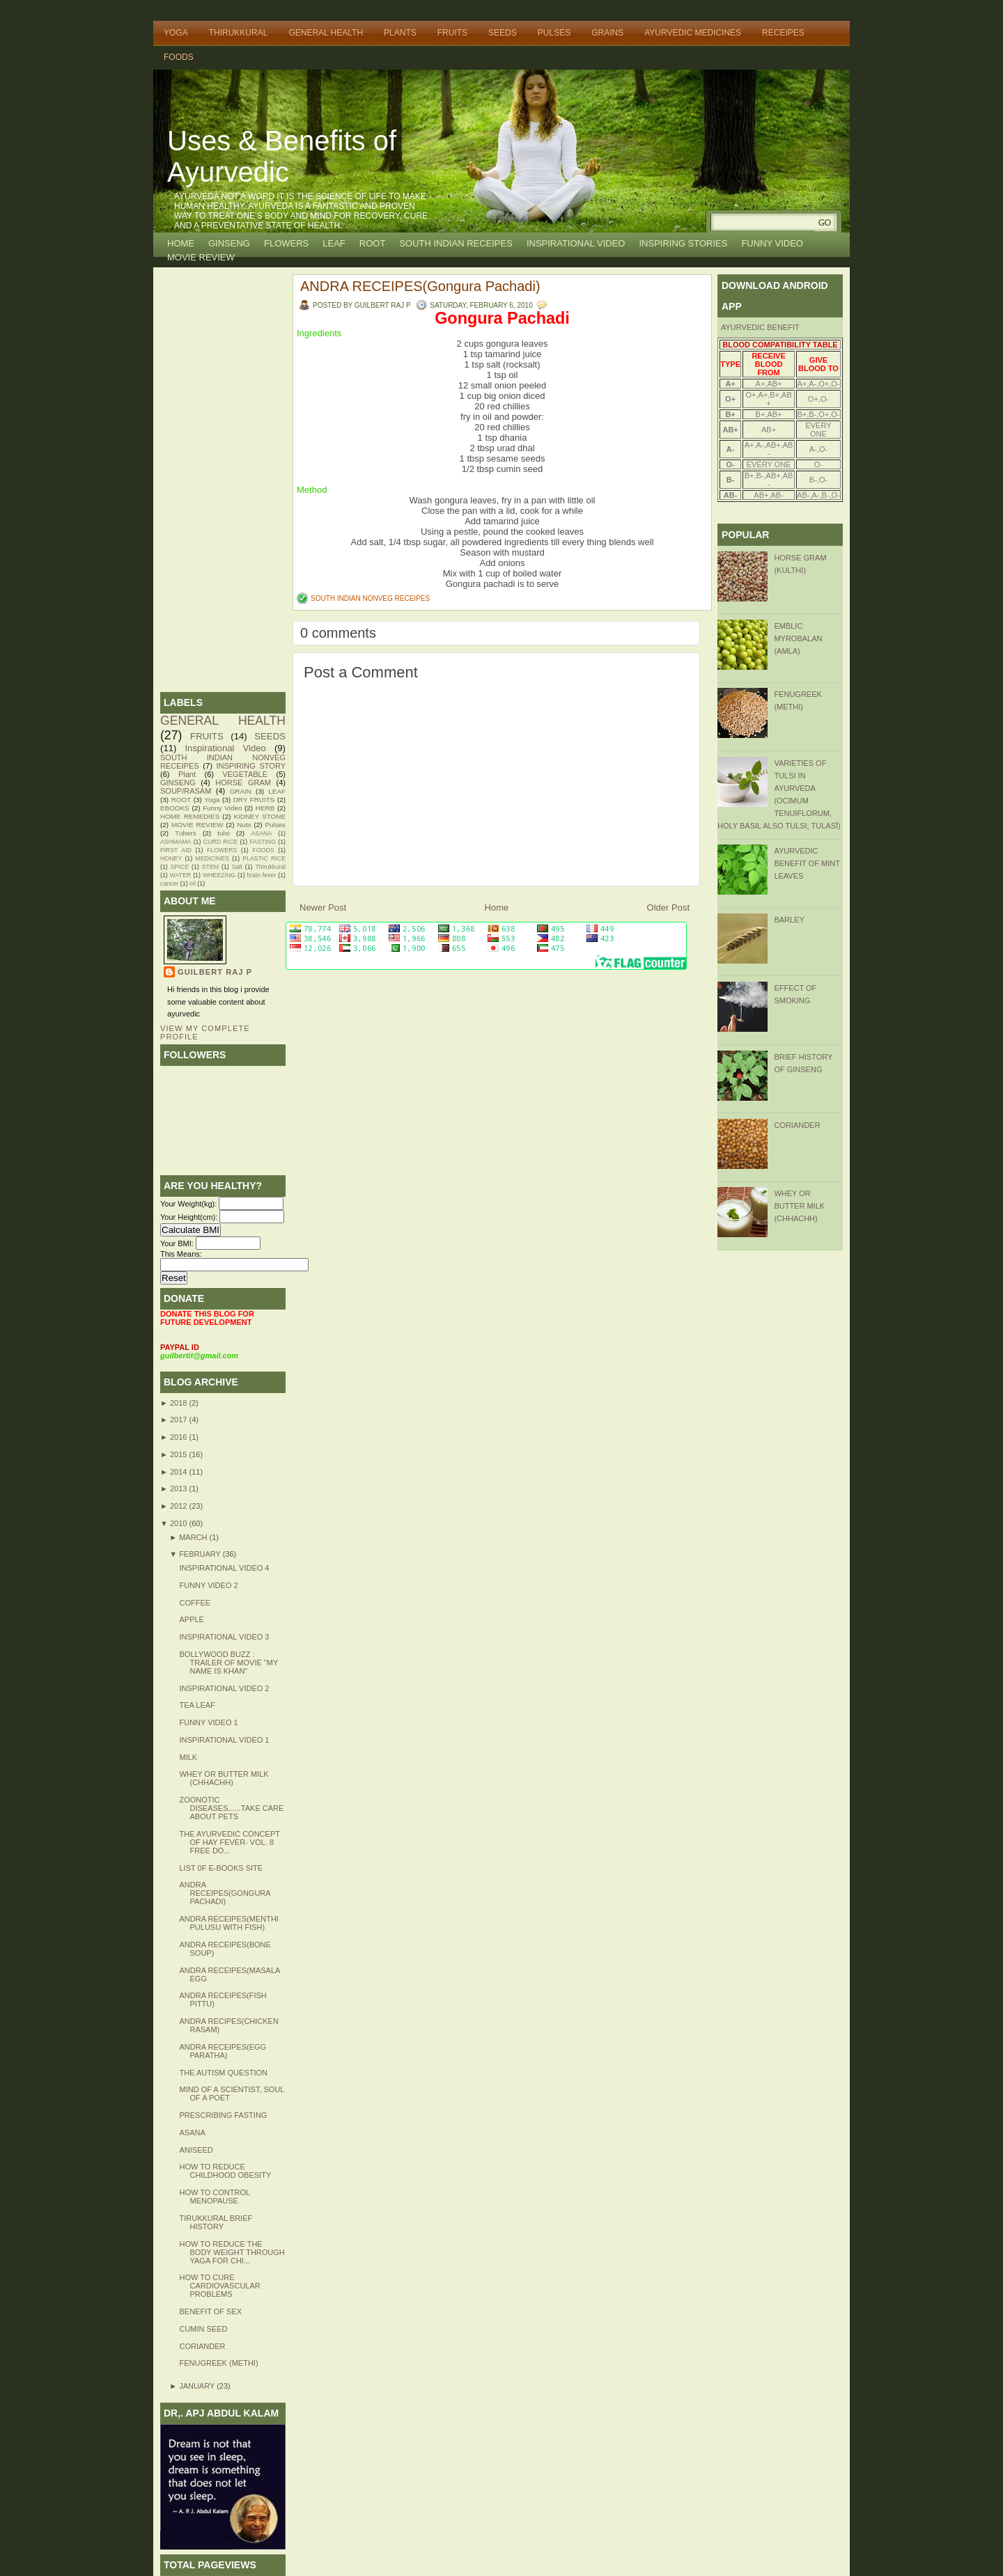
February (201, 1554)
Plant (187, 774)
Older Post (668, 907)
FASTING (262, 841)
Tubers (185, 833)
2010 (179, 1523)
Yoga (211, 799)
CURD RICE (220, 841)
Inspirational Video (225, 748)
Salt (237, 866)
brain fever (261, 875)
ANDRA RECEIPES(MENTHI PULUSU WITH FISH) (228, 1923)
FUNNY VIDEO (772, 243)
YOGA (176, 33)
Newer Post (323, 907)
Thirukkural (270, 866)
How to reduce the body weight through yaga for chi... (231, 2252)
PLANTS (400, 33)
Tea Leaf (197, 1705)
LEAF (333, 243)
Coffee (194, 1603)
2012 (179, 1506)
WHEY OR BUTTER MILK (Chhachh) (223, 1778)
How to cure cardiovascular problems (219, 2285)
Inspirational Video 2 (224, 1688)
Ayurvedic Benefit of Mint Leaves (806, 863)
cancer (169, 883)
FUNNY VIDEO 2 (208, 1585)
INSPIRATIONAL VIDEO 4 (224, 1568)
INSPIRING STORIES (683, 243)
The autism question (223, 2072)
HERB (265, 808)
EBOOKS (174, 808)
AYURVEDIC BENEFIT (760, 327)
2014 (179, 1472)
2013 (179, 1488)
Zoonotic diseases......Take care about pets (231, 1808)
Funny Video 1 (208, 1722)
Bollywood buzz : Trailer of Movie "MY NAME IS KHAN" (228, 1662)
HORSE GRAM (243, 782)
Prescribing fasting (223, 2115)
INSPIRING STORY (251, 766)
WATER (181, 875)
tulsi (223, 833)
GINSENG (229, 243)
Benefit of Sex (210, 2311)
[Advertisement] (223, 480)
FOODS (179, 57)
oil (192, 883)
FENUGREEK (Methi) (218, 2363)
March (194, 1537)
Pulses (275, 824)
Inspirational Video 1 (224, 1740)
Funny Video (222, 808)
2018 (179, 1403)
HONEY (171, 858)
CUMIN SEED (203, 2329)
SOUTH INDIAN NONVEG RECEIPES (370, 598)
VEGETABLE (244, 774)
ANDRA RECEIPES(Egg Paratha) (222, 2051)
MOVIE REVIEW (201, 257)
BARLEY (789, 920)
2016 (179, 1437)
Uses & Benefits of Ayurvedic (281, 156)
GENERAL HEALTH (325, 33)
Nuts (244, 824)
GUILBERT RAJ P (215, 972)
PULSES (554, 33)
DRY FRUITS (254, 799)
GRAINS (607, 33)
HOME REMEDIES (189, 816)
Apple (191, 1619)
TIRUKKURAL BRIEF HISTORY (215, 2222)
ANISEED (195, 2150)
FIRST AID (176, 850)
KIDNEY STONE (260, 816)
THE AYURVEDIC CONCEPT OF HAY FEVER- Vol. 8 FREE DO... (229, 1842)
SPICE (180, 866)
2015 (179, 1454)
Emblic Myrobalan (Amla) (798, 638)
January (198, 2386)
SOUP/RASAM (185, 791)
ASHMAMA (175, 841)
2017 (179, 1419)
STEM (210, 866)
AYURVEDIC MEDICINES (692, 33)
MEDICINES (212, 858)
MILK (188, 1757)
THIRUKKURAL (238, 33)
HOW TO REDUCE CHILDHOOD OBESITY (225, 2170)
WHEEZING (219, 875)
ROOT (372, 243)
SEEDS (502, 33)
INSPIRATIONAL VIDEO (576, 243)
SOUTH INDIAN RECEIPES (456, 243)
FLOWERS (286, 243)
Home (180, 243)
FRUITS (452, 33)
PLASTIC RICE (264, 858)
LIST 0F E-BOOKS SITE (221, 1868)
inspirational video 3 (224, 1637)
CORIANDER (202, 2346)
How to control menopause (214, 2196)
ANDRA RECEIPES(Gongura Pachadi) (224, 1893)
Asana (192, 2132)
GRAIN (240, 791)
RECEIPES (783, 33)
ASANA (261, 833)
